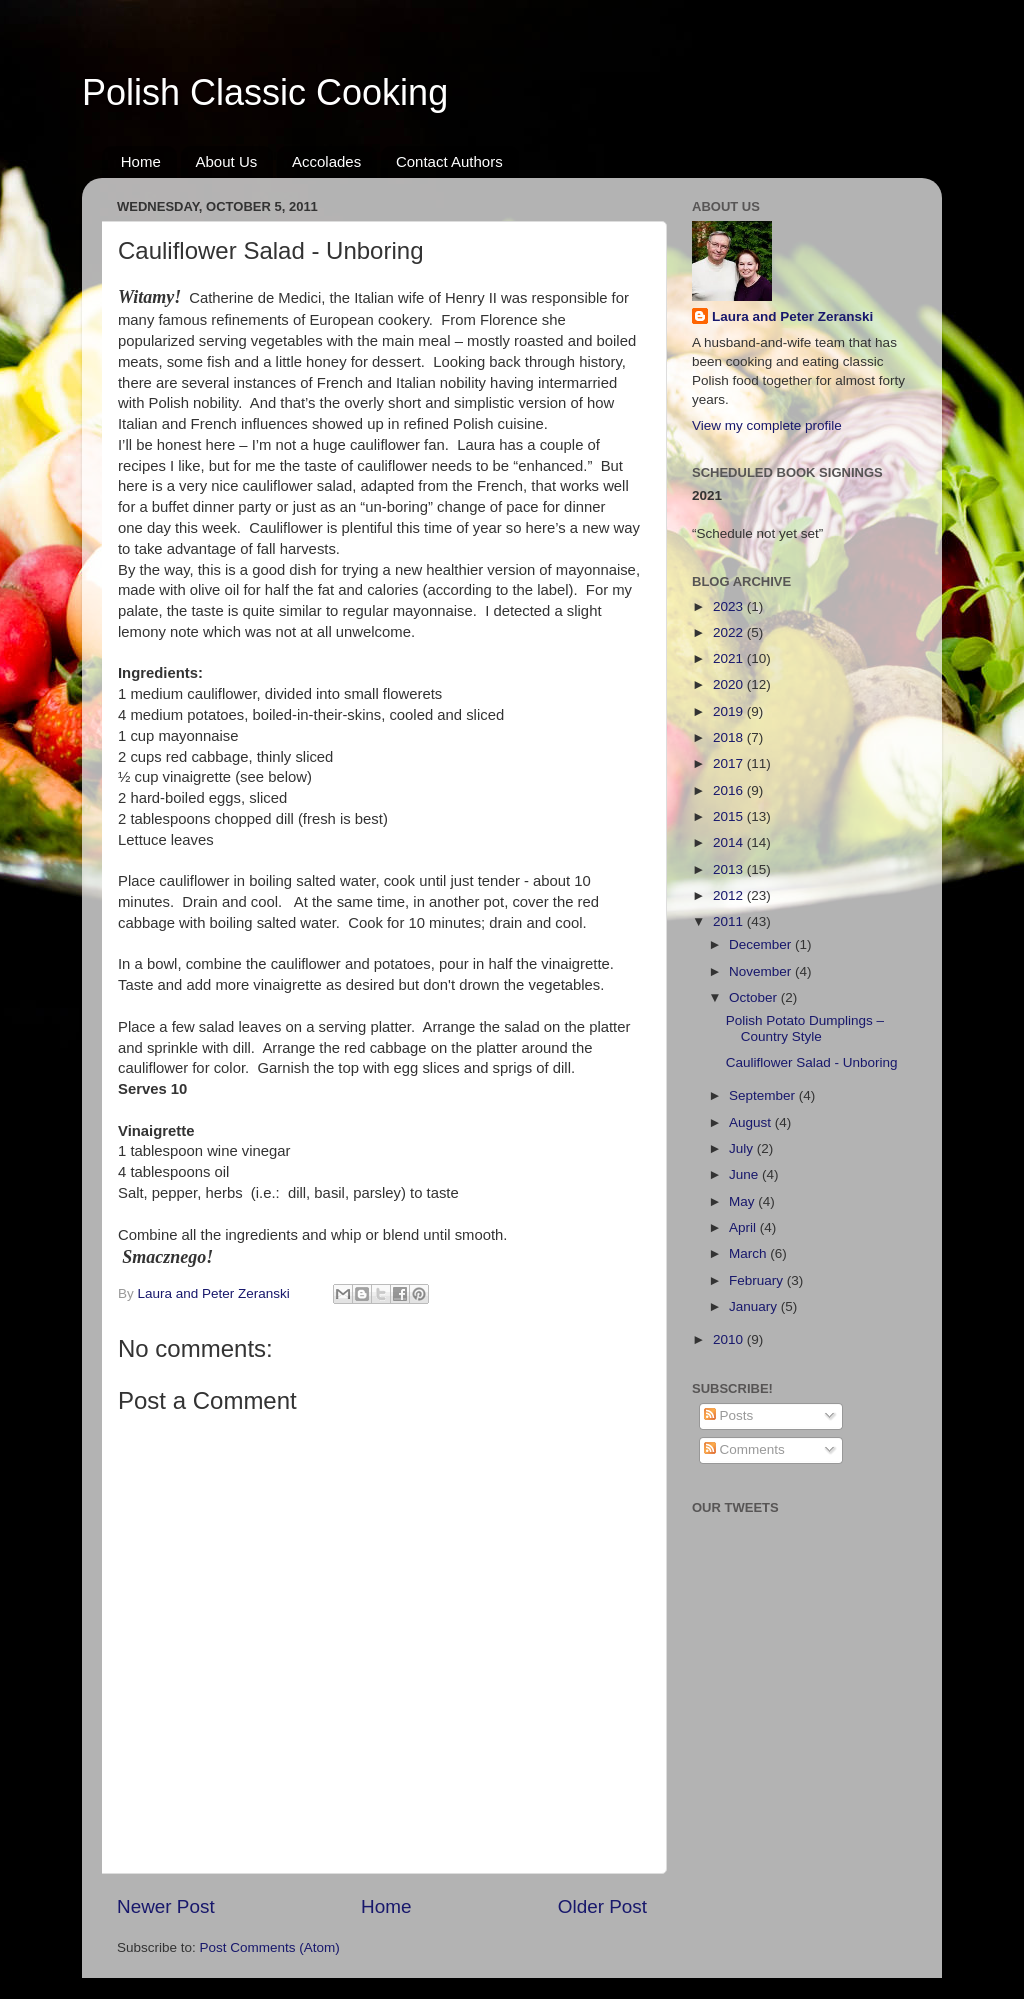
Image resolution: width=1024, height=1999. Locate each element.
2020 (730, 684)
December (762, 944)
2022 (730, 632)
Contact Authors (449, 161)
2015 (730, 816)
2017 (730, 763)
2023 (730, 606)
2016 (730, 790)
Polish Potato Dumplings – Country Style (805, 1028)
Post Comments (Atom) (270, 1947)
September (764, 1095)
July (743, 1148)
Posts (729, 1415)
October (755, 997)
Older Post (602, 1906)
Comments (744, 1449)
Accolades (326, 161)
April (744, 1227)
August (752, 1122)
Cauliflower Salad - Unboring (812, 1062)
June (745, 1174)
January (755, 1306)
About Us (227, 161)
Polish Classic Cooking (265, 92)
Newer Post (166, 1906)
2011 (730, 921)
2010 (730, 1339)
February (758, 1280)
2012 (730, 895)
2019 (730, 711)
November (762, 971)
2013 (730, 869)
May (743, 1201)
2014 (730, 842)
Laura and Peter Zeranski (792, 316)
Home (141, 161)
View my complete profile (767, 425)
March (749, 1253)
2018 (730, 737)
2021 (730, 658)
